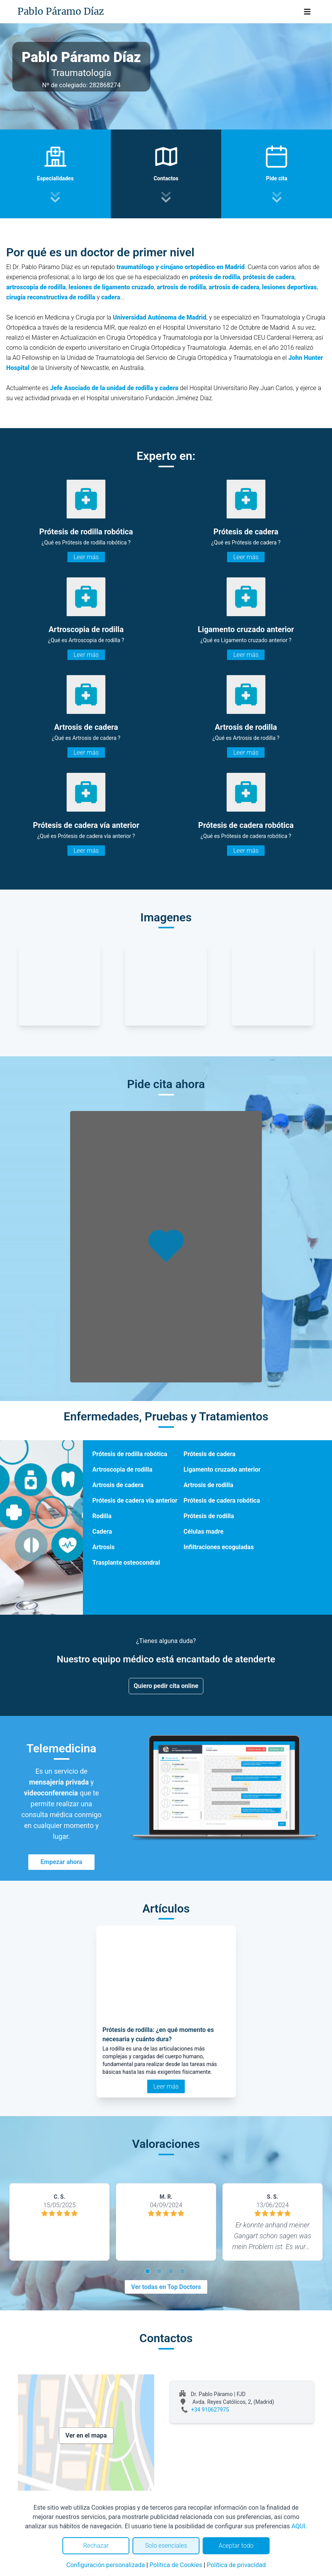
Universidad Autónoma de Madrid (159, 317)
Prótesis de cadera (210, 1454)
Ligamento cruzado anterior (222, 1469)
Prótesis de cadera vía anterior (134, 1500)
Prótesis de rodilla (209, 1516)
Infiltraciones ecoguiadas (219, 1547)
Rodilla (102, 1516)
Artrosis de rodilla (208, 1485)
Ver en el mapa (86, 2435)
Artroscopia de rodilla (122, 1469)
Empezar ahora (62, 1862)
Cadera (102, 1531)
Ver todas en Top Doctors (166, 2287)
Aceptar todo (235, 2545)
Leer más (86, 557)
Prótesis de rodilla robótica (129, 1454)
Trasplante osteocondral (126, 1562)
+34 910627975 (210, 2410)
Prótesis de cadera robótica (222, 1500)
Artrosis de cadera (117, 1485)
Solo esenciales (166, 2545)
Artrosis (103, 1547)
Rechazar (96, 2545)
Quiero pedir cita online (166, 1686)
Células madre (204, 1531)
